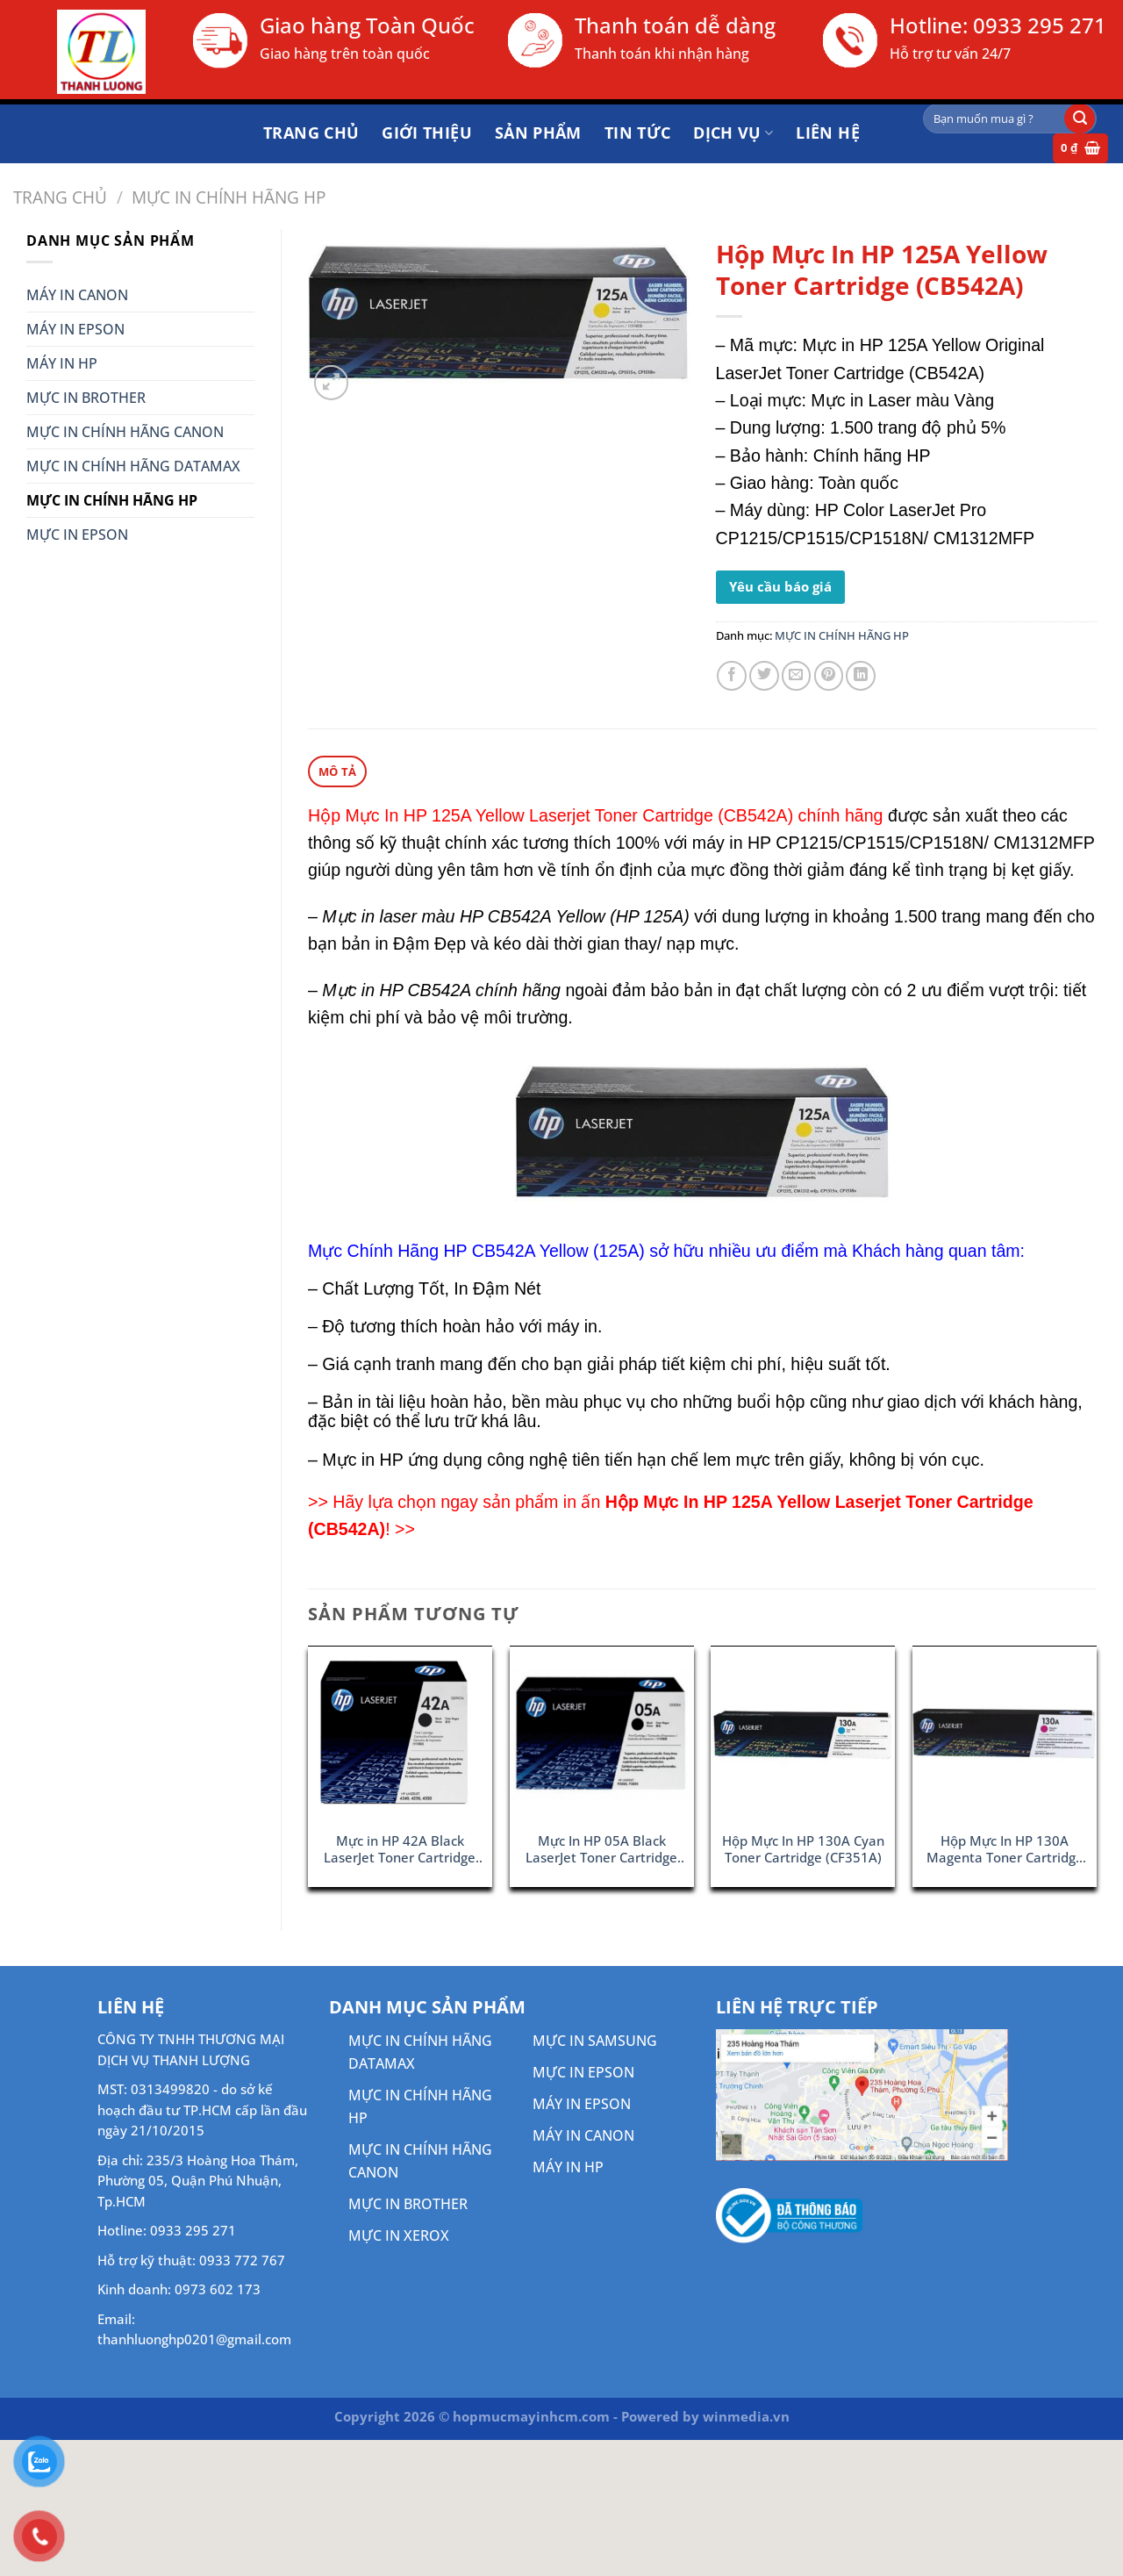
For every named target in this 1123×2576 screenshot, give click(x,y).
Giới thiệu (427, 132)
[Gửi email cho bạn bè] (797, 676)
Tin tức (637, 132)
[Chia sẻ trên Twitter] (764, 676)
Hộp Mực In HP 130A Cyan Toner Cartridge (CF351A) (803, 1848)
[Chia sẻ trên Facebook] (732, 676)
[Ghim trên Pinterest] (829, 676)
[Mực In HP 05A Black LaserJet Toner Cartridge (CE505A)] (602, 1734)
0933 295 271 (1039, 25)
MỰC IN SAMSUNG (595, 2039)
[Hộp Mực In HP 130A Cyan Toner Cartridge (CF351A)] (803, 1734)
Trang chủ (311, 132)
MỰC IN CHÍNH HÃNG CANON (125, 431)
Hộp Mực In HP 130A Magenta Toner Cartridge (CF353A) (1005, 1849)
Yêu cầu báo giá (780, 586)
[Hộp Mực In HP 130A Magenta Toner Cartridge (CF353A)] (1004, 1734)
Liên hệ (828, 132)
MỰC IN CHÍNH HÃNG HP (228, 197)
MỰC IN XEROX (398, 2234)
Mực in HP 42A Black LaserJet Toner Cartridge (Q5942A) (400, 1849)
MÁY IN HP (61, 363)
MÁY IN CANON (77, 295)
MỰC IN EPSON (77, 534)
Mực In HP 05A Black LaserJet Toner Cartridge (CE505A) (601, 1849)
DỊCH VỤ (733, 132)
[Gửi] (1079, 118)
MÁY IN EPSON (75, 329)
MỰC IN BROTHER (86, 397)
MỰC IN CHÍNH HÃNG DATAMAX (133, 466)
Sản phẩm (538, 132)
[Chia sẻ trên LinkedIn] (861, 676)
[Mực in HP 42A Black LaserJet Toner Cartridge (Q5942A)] (400, 1734)
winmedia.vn (746, 2415)
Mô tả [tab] (337, 771)
